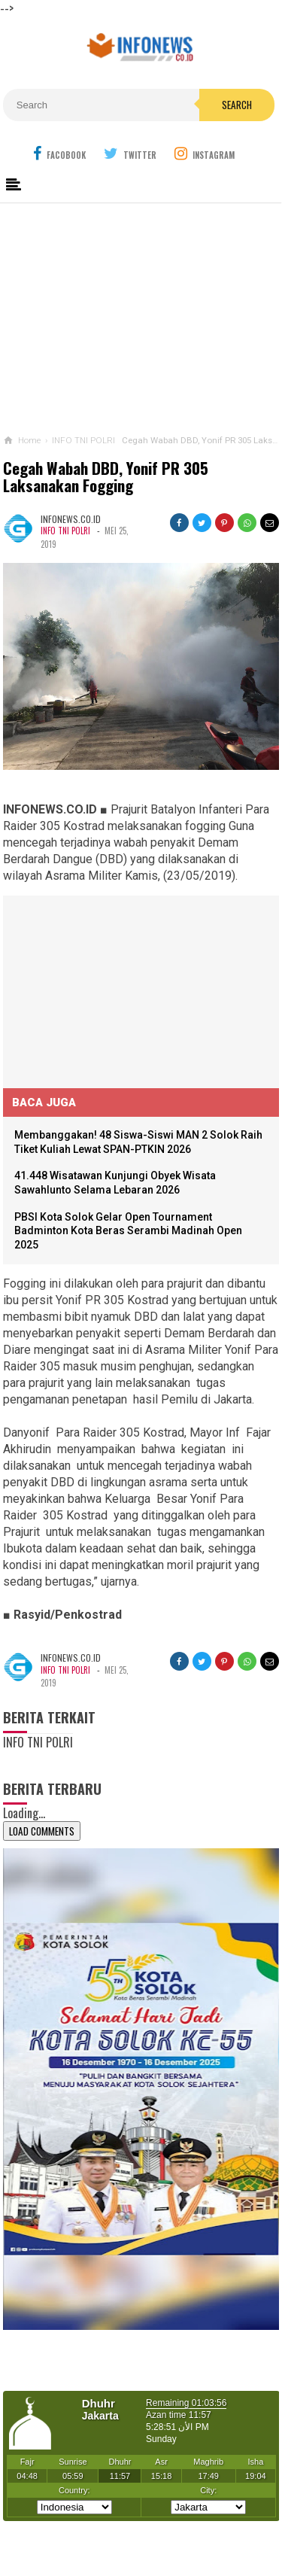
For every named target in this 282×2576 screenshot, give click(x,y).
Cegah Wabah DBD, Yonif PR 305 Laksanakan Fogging (105, 477)
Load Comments (41, 1830)
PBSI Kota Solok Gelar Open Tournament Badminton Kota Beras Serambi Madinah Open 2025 (128, 1231)
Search (237, 104)
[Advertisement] (141, 315)
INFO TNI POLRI (65, 531)
